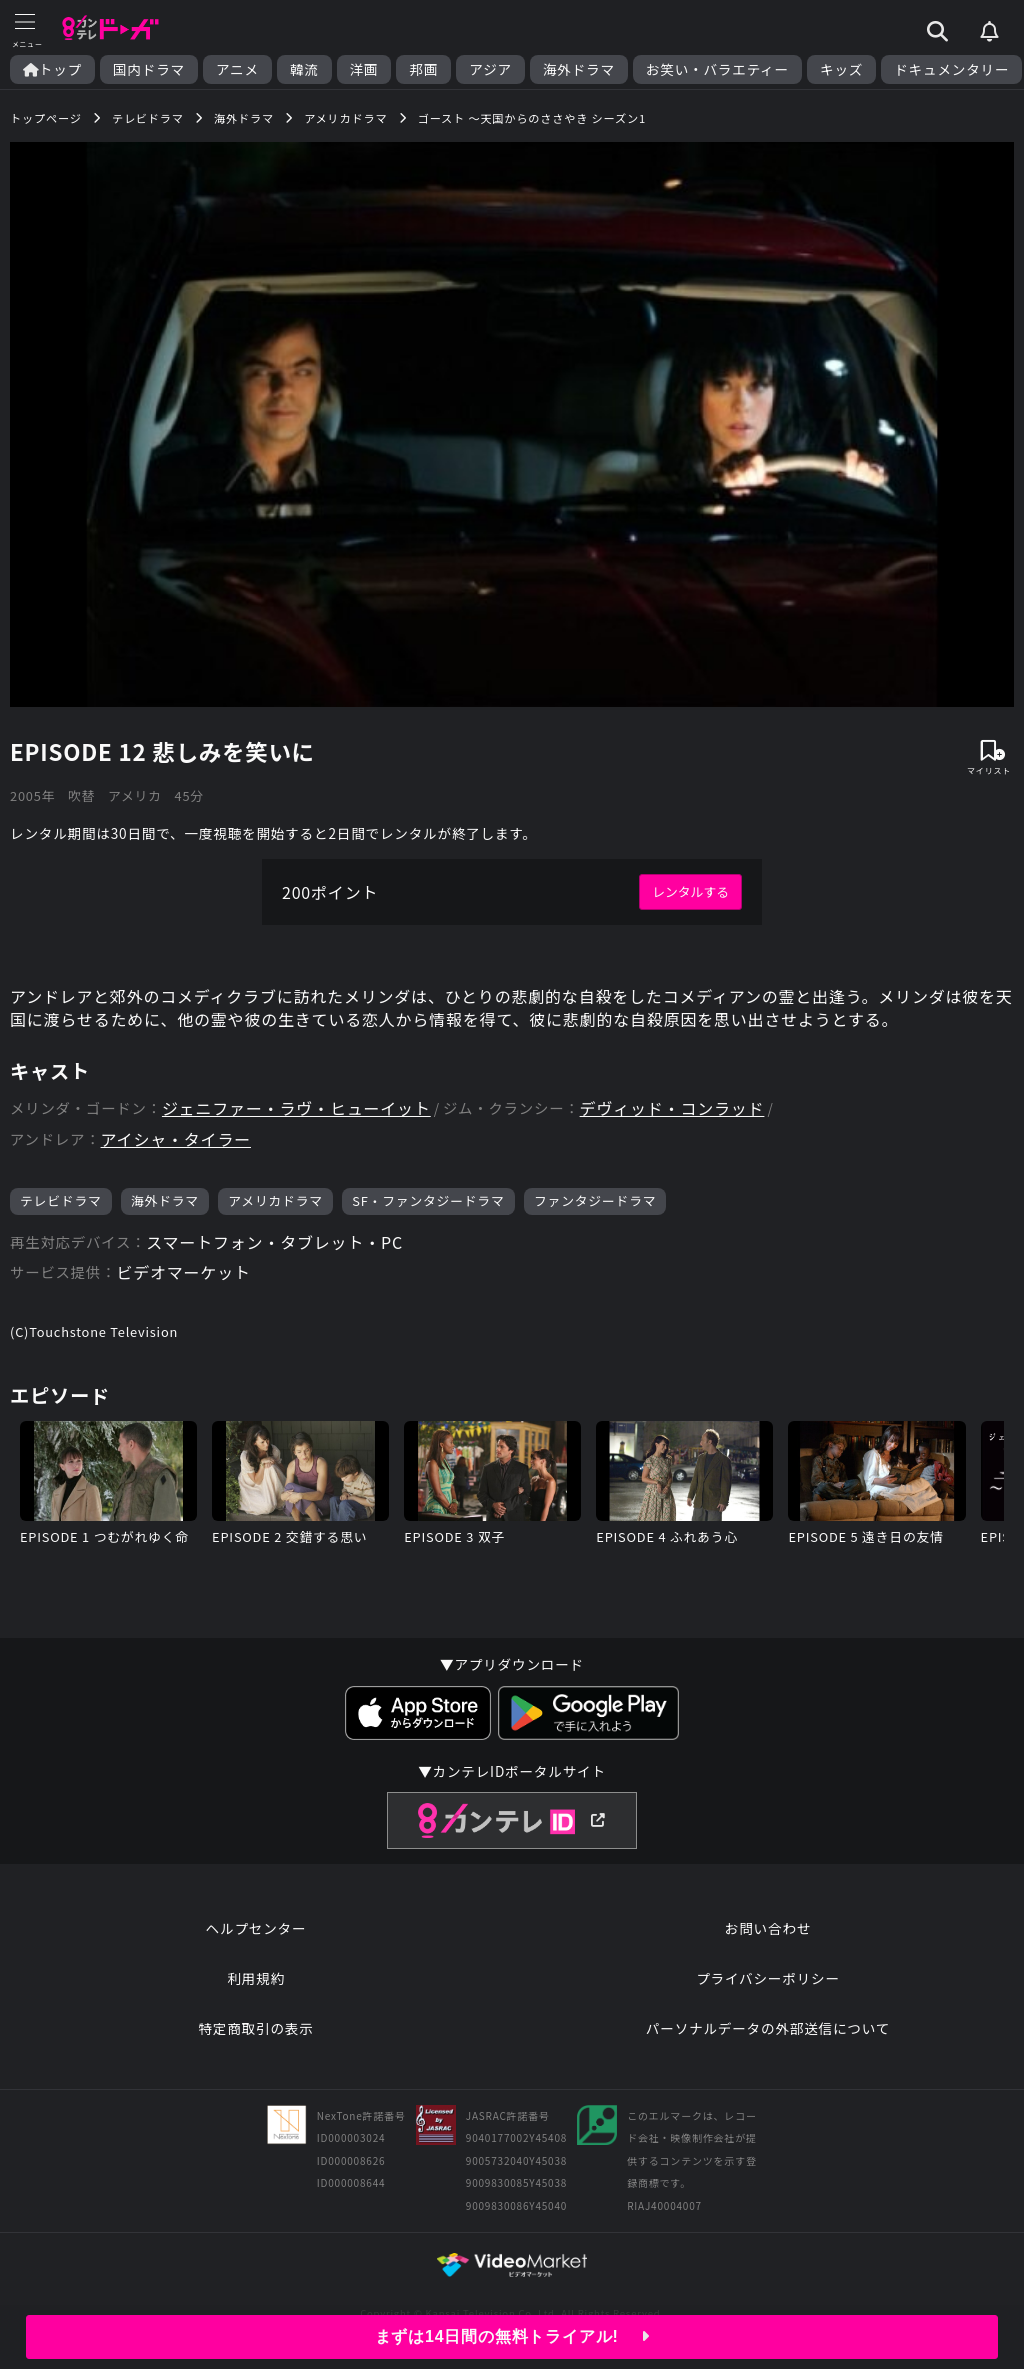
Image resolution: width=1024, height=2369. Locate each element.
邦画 (423, 69)
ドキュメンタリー (951, 69)
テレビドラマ (61, 1200)
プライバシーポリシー (768, 1978)
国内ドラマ (149, 69)
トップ (52, 69)
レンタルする (690, 891)
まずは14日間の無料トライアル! (512, 2336)
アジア (490, 69)
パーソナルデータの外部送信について (768, 2028)
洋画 (364, 69)
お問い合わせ (768, 1928)
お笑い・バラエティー (717, 69)
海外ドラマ (579, 69)
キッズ (841, 69)
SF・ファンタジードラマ (428, 1200)
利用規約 (256, 1978)
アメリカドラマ (275, 1200)
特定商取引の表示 (255, 2028)
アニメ (237, 69)
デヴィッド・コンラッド (672, 1108)
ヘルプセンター (256, 1928)
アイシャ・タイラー (176, 1139)
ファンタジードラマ (595, 1200)
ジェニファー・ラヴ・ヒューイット (296, 1108)
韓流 (304, 69)
